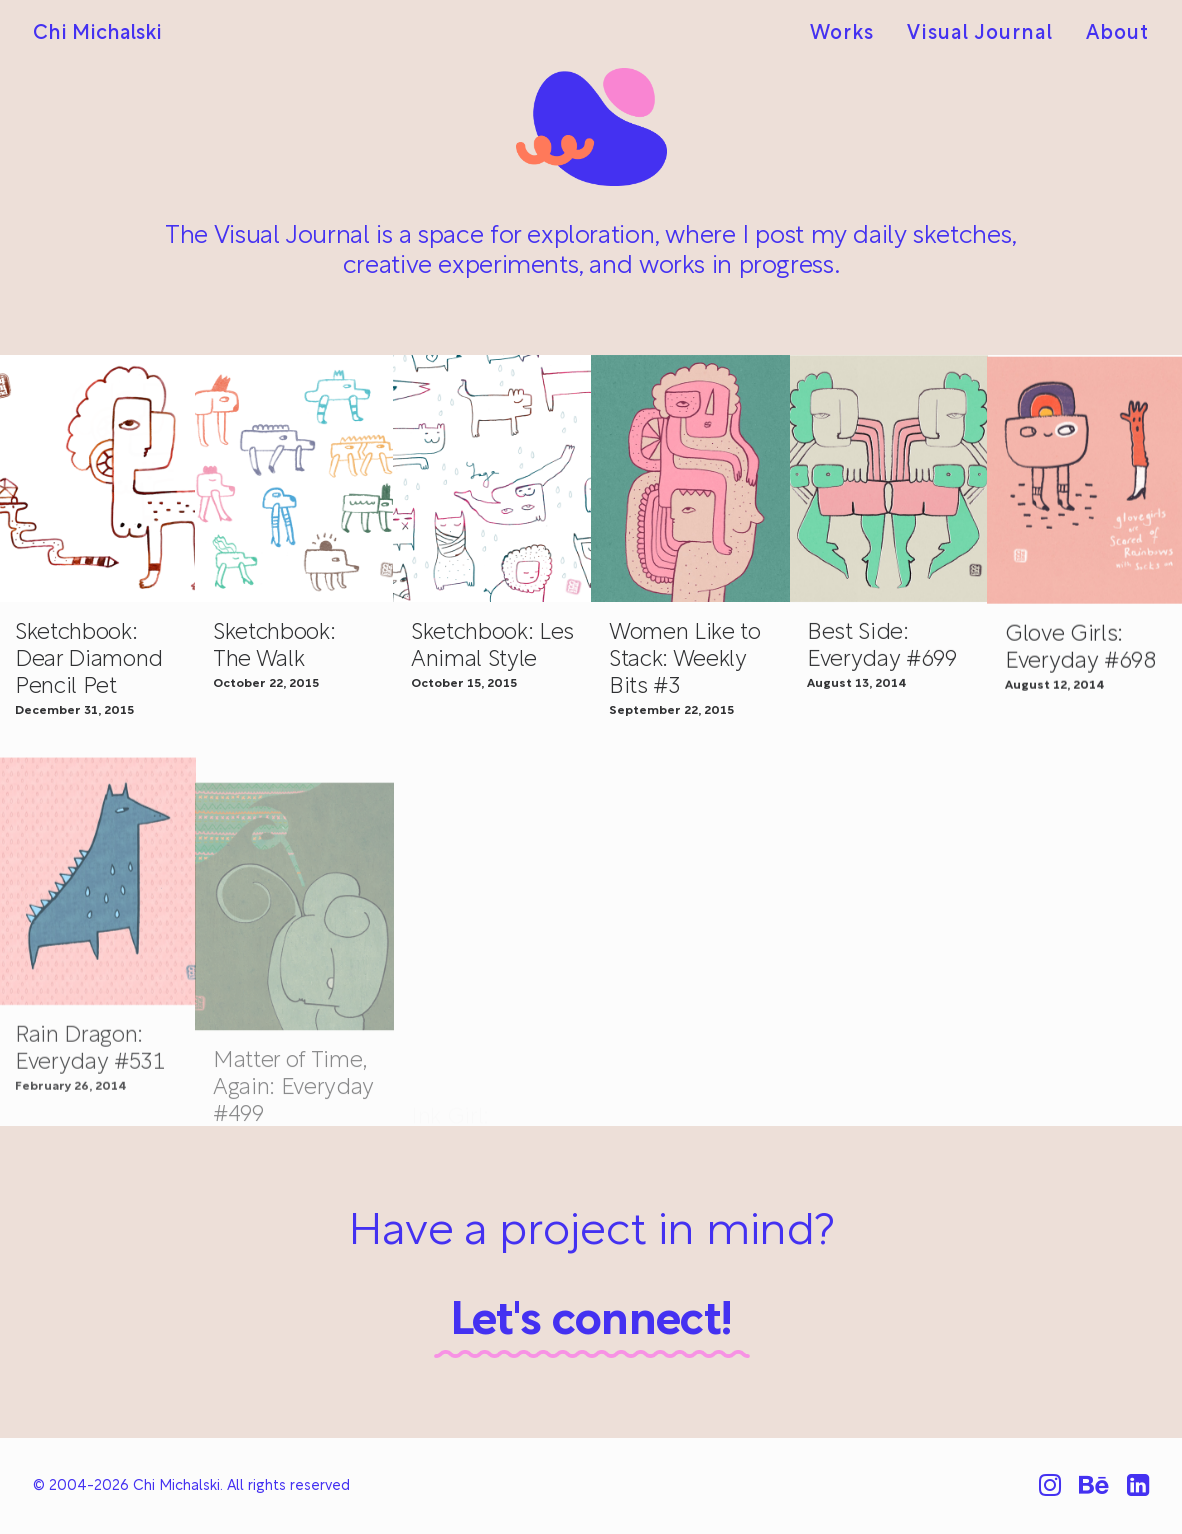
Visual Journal (980, 34)
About (1117, 34)
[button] (294, 479)
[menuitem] (849, 34)
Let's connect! (591, 1322)
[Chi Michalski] (97, 34)
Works (842, 34)
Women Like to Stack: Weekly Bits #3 (685, 668)
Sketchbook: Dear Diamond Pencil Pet (89, 660)
